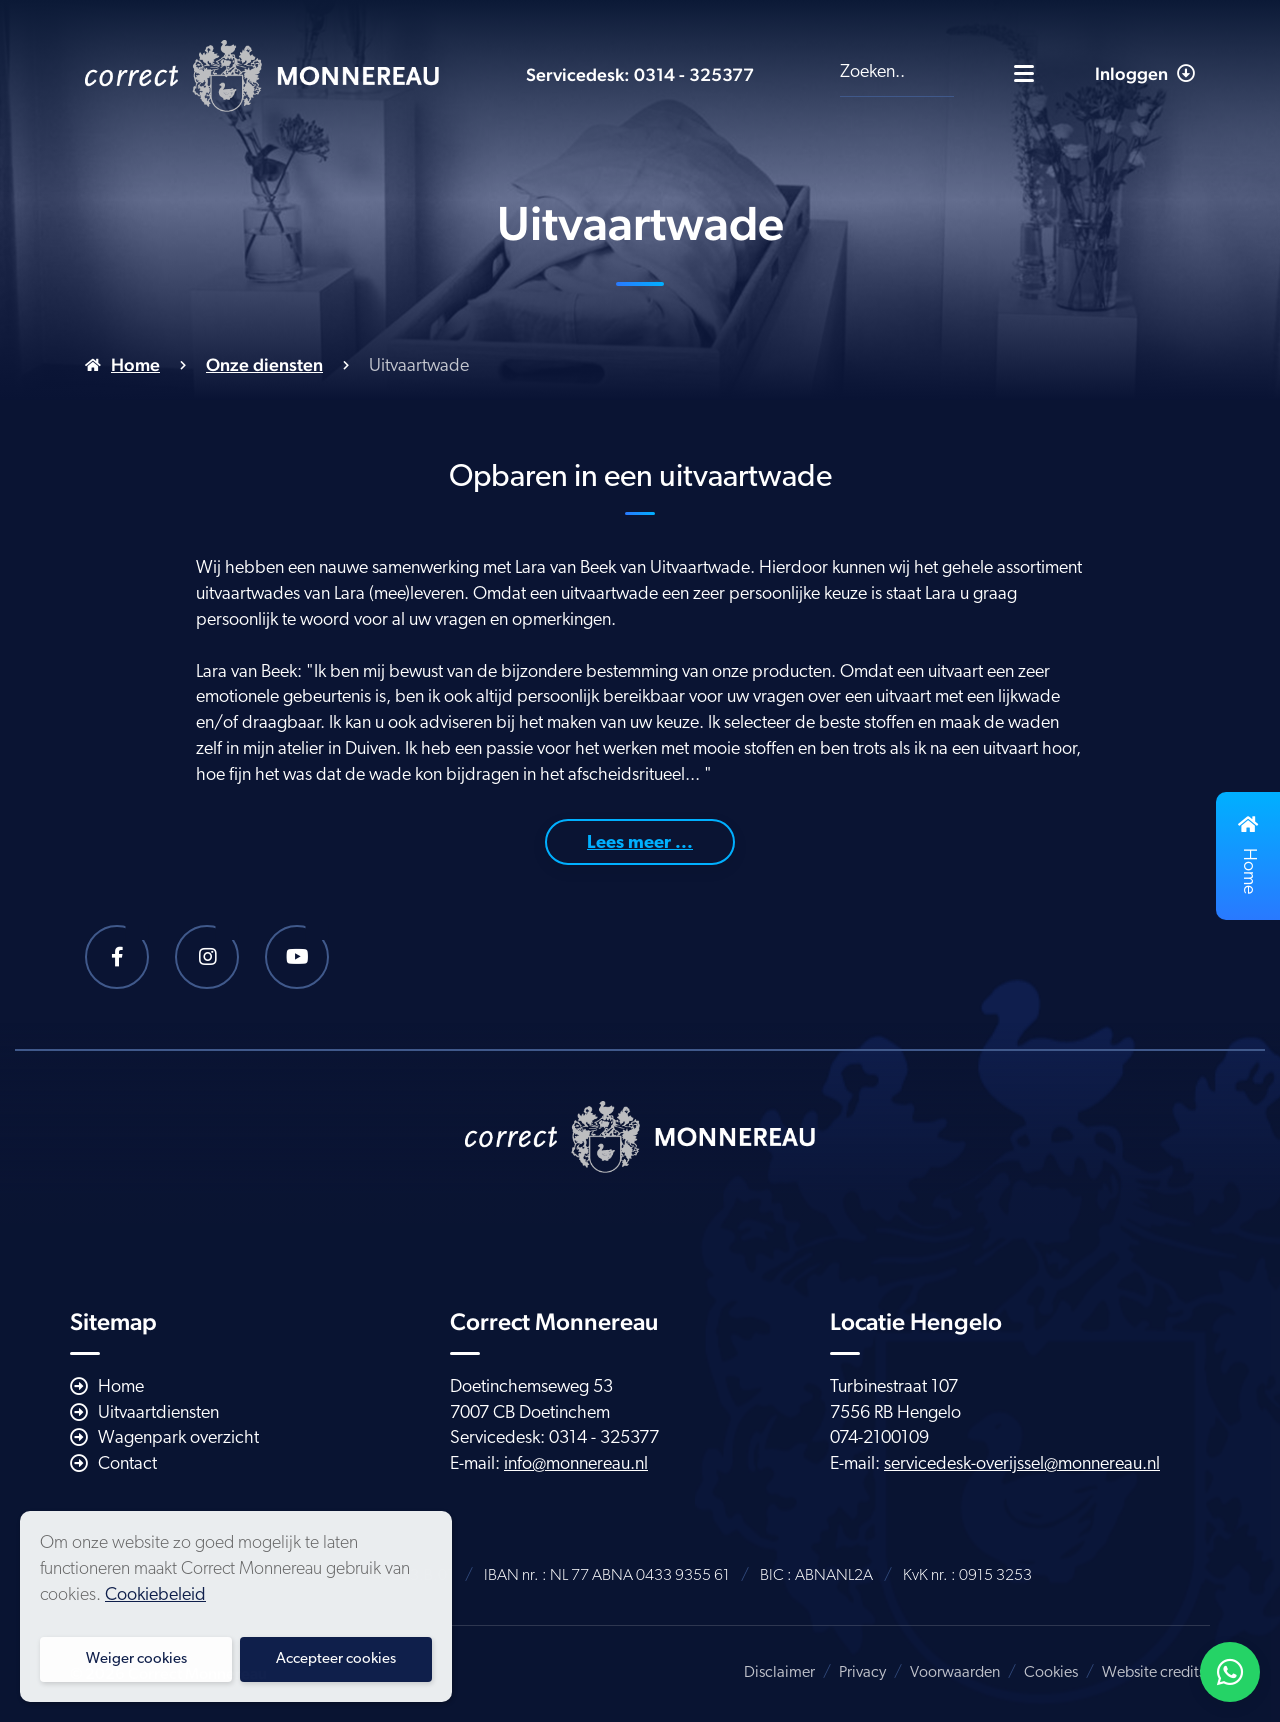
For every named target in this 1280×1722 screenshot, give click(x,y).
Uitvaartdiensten (158, 1413)
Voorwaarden (955, 1673)
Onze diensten (264, 364)
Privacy (862, 1673)
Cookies (1051, 1673)
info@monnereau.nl (576, 1464)
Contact (127, 1464)
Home (135, 364)
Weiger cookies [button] (136, 1659)
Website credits (1153, 1673)
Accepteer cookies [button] (336, 1659)
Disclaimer (779, 1673)
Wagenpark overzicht (178, 1438)
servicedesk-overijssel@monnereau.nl (1022, 1464)
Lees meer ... (640, 843)
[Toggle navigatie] (1024, 73)
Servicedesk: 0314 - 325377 (640, 74)
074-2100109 (879, 1438)
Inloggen (1145, 73)
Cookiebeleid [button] (155, 1595)
